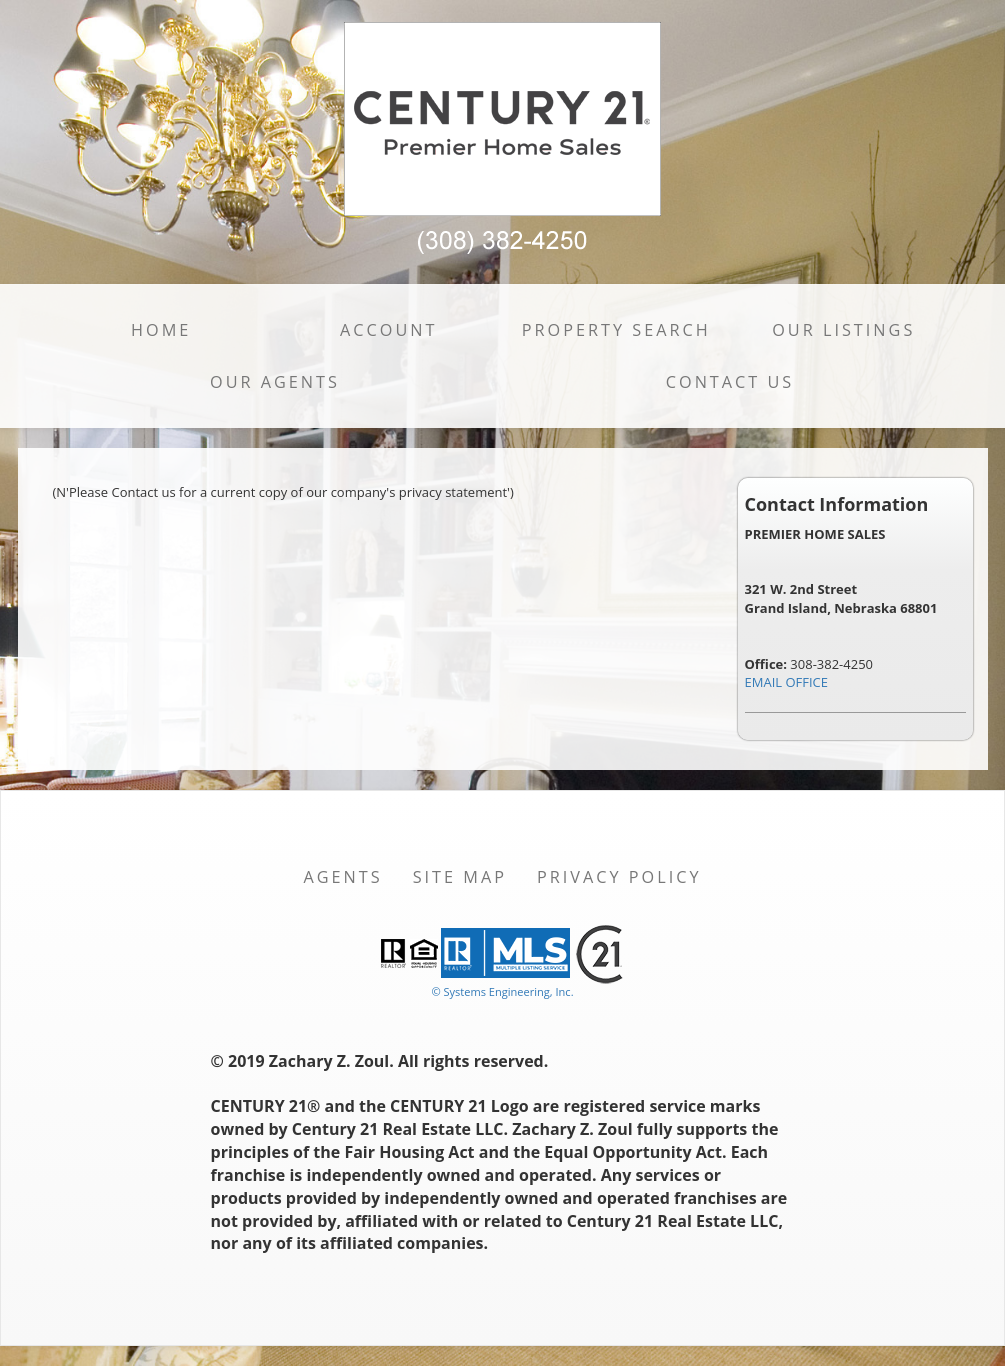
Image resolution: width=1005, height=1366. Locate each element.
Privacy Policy (619, 877)
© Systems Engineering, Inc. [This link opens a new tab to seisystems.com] (502, 991)
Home (161, 330)
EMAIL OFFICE (787, 682)
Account (388, 330)
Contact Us (730, 382)
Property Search (616, 330)
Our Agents (275, 382)
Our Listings (843, 330)
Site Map (460, 877)
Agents (342, 877)
